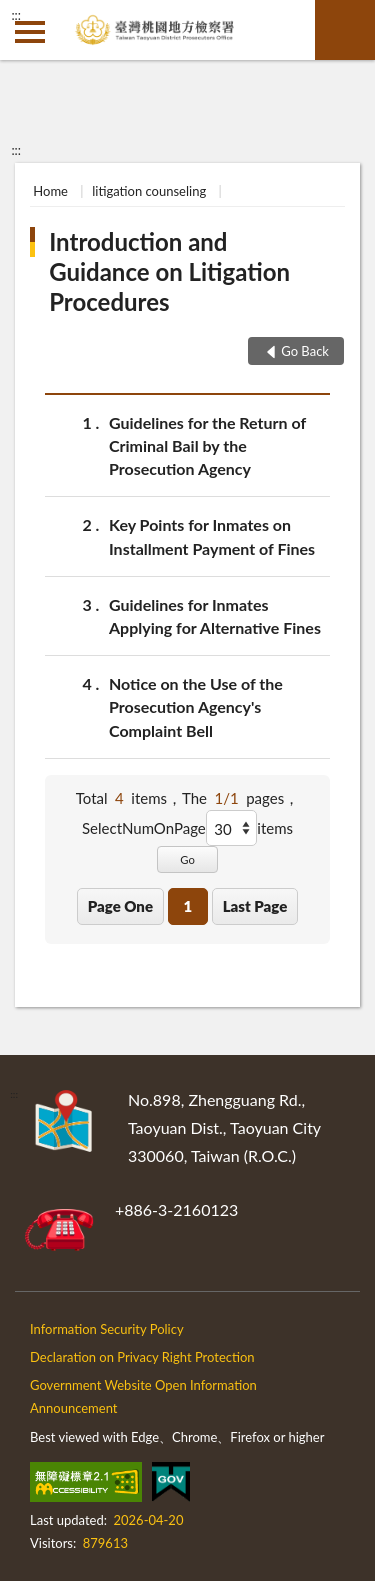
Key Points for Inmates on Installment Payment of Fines (212, 535)
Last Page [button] (255, 906)
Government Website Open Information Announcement (143, 1396)
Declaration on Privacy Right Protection (142, 1357)
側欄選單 (30, 32)
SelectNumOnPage (144, 828)
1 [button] (187, 906)
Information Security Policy (107, 1329)
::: (16, 15)
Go (187, 859)
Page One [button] (120, 906)
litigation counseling (149, 191)
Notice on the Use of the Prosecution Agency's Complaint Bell (196, 705)
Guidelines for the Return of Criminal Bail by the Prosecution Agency (207, 444)
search (345, 30)
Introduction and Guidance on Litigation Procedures (169, 271)
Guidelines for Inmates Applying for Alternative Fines (215, 615)
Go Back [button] (305, 351)
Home (50, 191)
